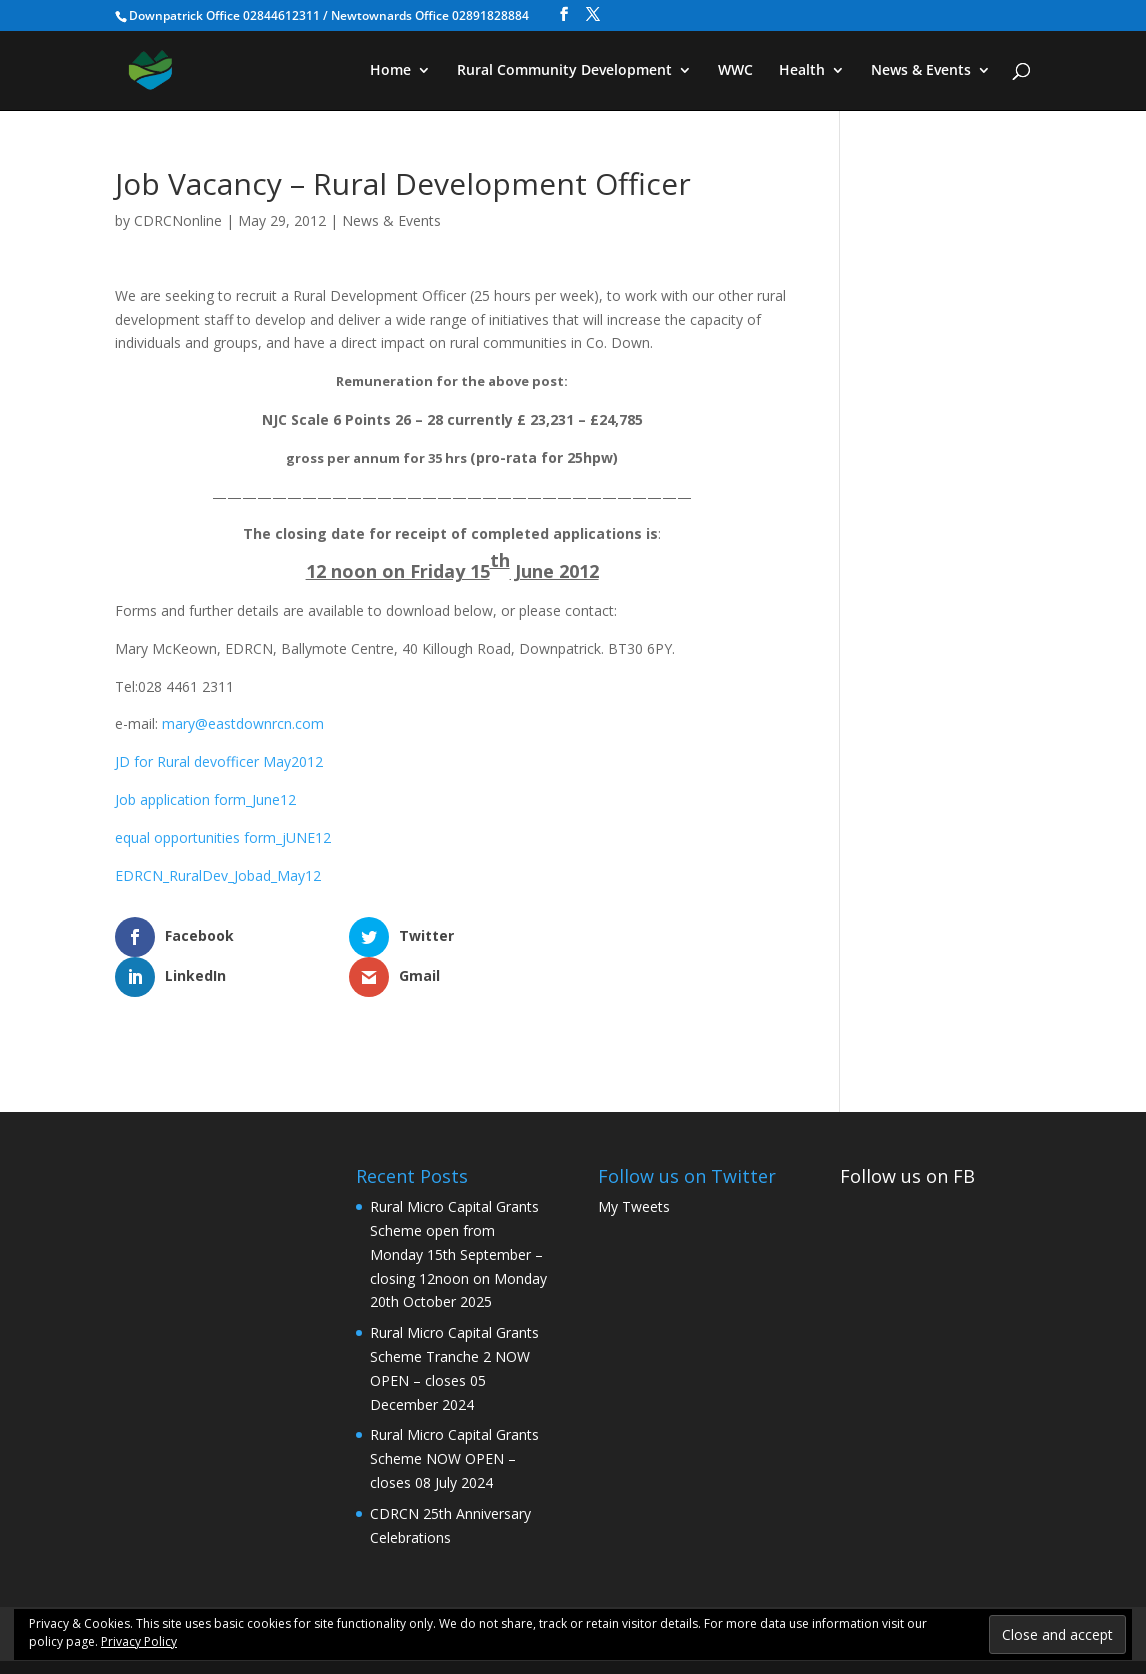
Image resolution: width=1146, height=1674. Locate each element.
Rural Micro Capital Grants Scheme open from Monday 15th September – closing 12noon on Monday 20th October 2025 (458, 1214)
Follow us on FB (907, 1136)
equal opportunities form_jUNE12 (223, 837)
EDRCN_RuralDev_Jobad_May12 (218, 875)
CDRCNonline (178, 220)
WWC (735, 71)
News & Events (921, 71)
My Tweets (634, 1166)
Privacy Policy (139, 1641)
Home (390, 71)
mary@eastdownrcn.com (243, 723)
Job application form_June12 (205, 799)
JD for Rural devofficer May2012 (219, 761)
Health (802, 71)
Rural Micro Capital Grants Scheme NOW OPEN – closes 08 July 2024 (454, 1418)
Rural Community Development (564, 71)
